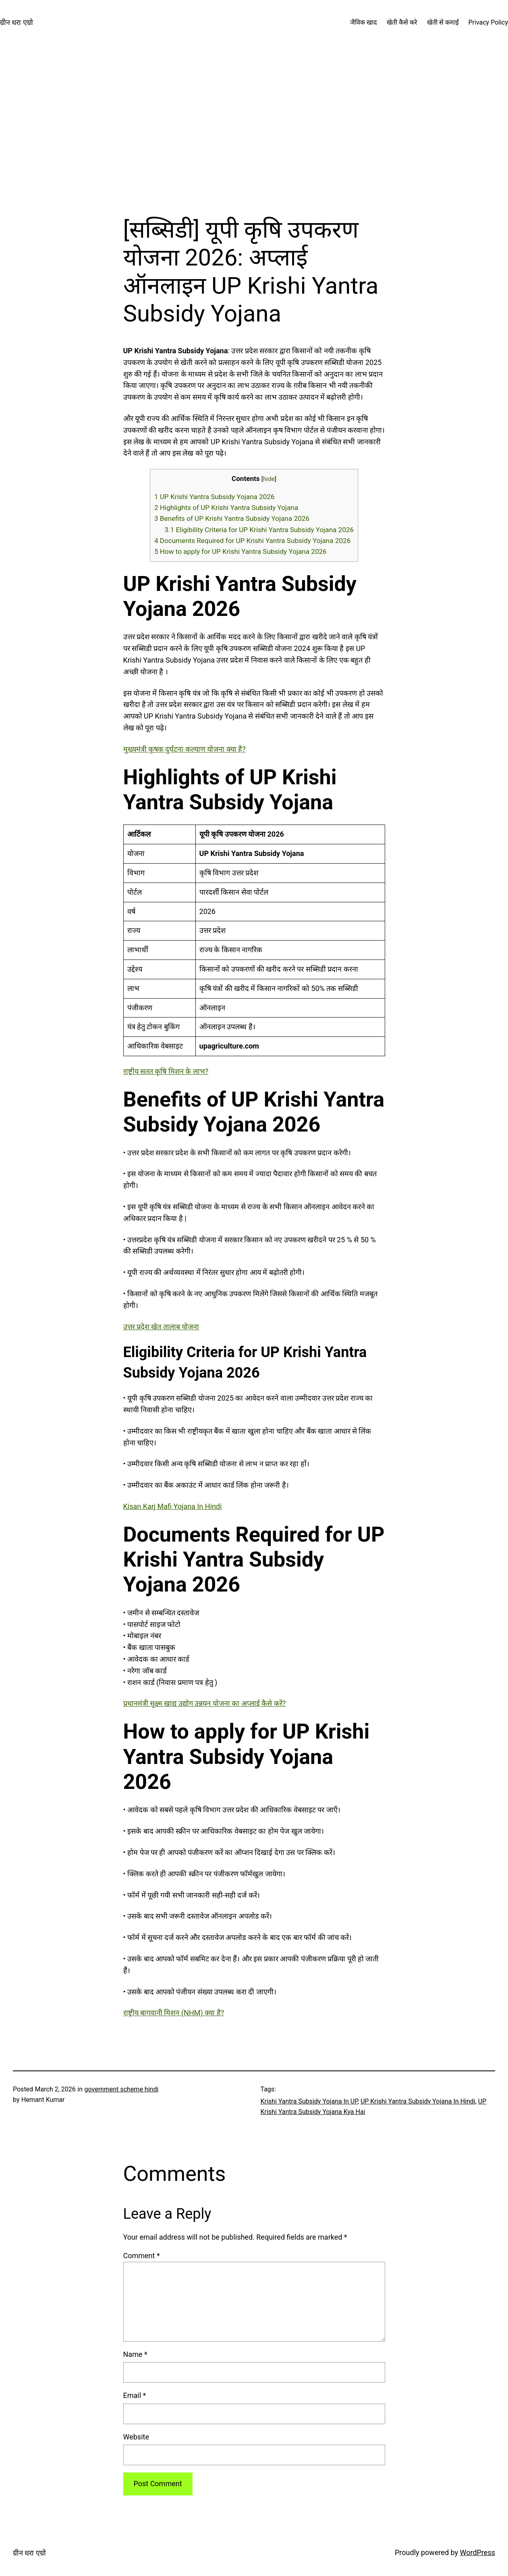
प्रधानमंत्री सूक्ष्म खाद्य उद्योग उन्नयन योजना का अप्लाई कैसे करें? (204, 1703)
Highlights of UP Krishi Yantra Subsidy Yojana (226, 508)
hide (269, 479)
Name (135, 2354)
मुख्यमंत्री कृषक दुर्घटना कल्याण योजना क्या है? (184, 749)
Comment (141, 2255)
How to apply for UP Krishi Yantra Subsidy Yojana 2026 (240, 551)
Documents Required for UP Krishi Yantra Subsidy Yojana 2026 (252, 541)
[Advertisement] (254, 130)
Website (136, 2437)
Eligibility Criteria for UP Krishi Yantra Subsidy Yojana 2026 (259, 530)
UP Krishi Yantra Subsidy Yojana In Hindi (418, 2101)
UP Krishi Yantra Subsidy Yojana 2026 (214, 497)
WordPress (477, 2552)
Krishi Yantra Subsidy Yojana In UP (309, 2101)
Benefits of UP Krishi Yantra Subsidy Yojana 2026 (231, 518)
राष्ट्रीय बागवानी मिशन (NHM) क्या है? (173, 2012)
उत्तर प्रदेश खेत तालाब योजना (161, 1326)
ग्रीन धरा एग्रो (16, 22)
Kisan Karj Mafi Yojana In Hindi (172, 1506)
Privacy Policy (488, 22)
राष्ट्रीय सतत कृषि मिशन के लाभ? (166, 1071)
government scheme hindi (122, 2089)
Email (134, 2395)
